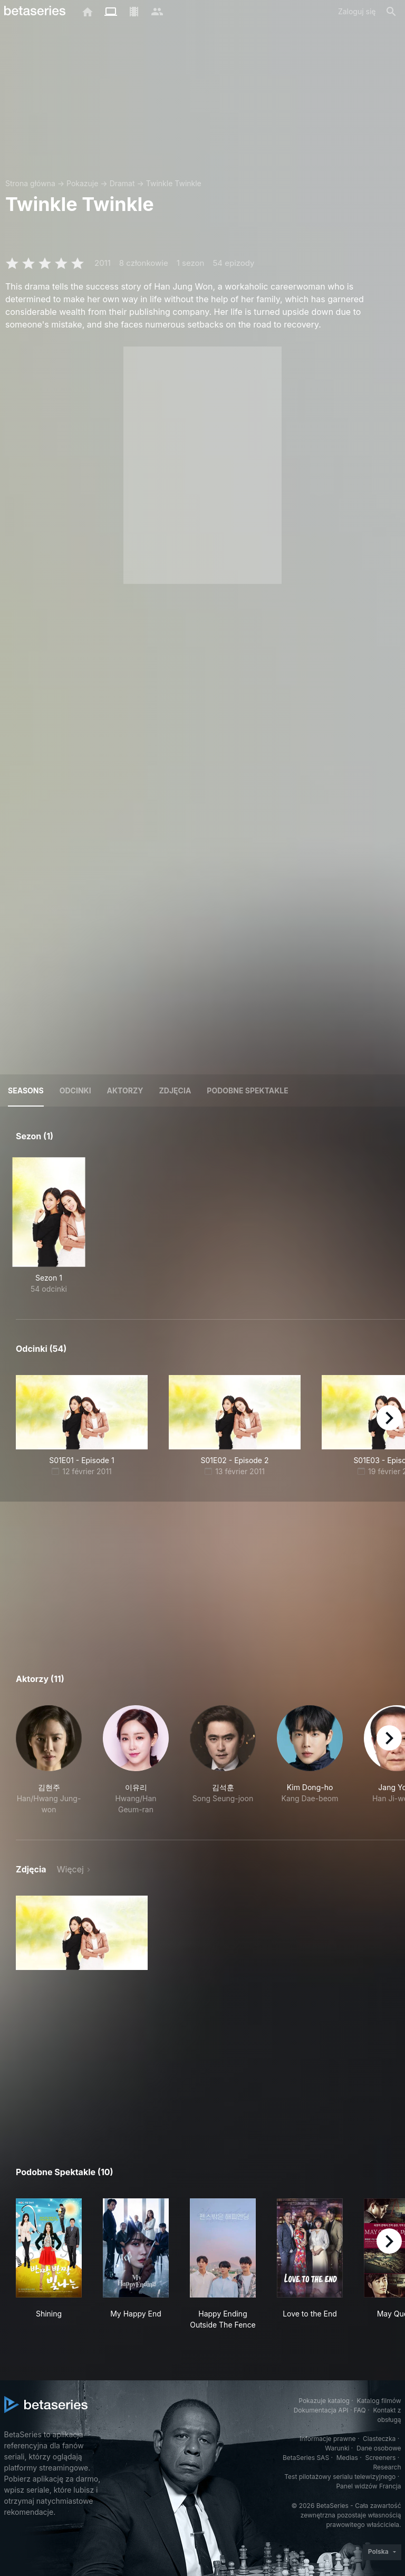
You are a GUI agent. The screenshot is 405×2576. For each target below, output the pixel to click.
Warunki (337, 2448)
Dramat (122, 183)
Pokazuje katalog (324, 2401)
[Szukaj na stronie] (391, 11)
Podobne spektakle (247, 1090)
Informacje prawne (327, 2439)
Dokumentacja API (321, 2410)
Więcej (70, 1869)
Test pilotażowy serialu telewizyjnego (340, 2477)
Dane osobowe (378, 2448)
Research (387, 2467)
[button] (49, 1760)
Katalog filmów (379, 2401)
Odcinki (75, 1090)
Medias (347, 2458)
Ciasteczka (379, 2439)
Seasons (26, 1090)
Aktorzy (125, 1090)
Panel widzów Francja (368, 2486)
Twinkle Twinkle (173, 183)
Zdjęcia (175, 1090)
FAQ (360, 2410)
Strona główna (30, 183)
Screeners (380, 2458)
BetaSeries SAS (306, 2458)
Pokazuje (82, 183)
